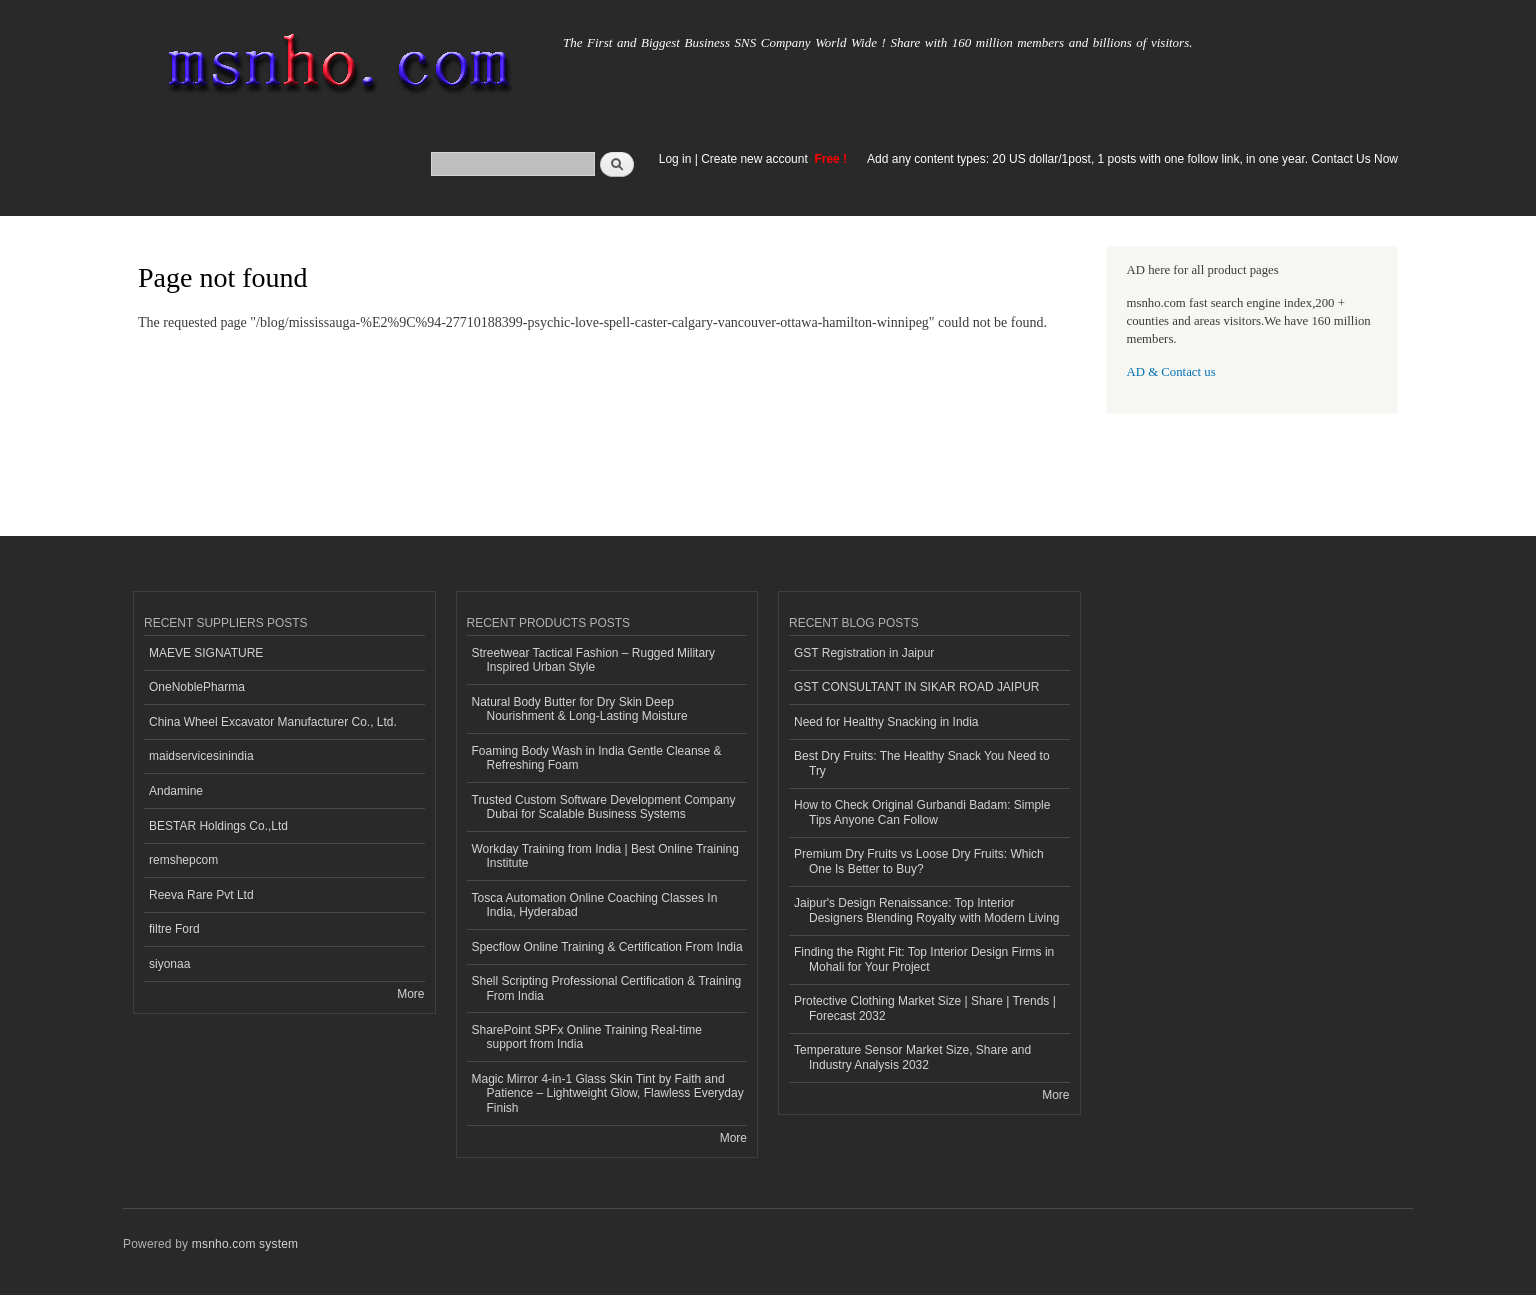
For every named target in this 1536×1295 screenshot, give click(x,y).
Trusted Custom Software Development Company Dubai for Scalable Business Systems (604, 807)
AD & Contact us (1171, 372)
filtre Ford (174, 929)
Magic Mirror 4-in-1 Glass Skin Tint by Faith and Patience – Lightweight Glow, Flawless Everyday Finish (608, 1093)
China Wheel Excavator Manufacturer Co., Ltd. (273, 722)
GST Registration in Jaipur (864, 653)
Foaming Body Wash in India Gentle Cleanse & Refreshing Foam (597, 758)
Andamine (176, 791)
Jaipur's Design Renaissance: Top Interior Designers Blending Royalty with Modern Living (926, 910)
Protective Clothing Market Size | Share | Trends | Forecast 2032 (925, 1008)
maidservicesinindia (201, 756)
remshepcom (183, 860)
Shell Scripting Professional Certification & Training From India (607, 988)
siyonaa (169, 964)
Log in (675, 159)
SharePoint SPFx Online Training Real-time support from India (587, 1037)
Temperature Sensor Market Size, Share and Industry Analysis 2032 (912, 1057)
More (410, 994)
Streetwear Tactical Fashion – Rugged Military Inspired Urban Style (594, 660)
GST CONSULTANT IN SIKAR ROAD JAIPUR (917, 687)
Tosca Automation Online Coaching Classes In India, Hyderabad (595, 905)
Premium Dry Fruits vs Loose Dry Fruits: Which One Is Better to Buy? (919, 861)
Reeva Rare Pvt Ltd (201, 895)
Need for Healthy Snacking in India (886, 722)
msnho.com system (245, 1244)
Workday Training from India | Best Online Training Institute (605, 856)
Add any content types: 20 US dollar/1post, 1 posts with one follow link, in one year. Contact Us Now (1132, 159)
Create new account (756, 159)
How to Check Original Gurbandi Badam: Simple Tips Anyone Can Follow (922, 812)
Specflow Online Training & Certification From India (607, 947)
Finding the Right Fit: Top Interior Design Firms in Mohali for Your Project (924, 959)
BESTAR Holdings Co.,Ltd (218, 826)
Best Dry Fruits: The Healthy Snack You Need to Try (922, 763)
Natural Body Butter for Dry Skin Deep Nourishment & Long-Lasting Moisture (580, 709)
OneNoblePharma (197, 687)
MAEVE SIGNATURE (206, 653)
